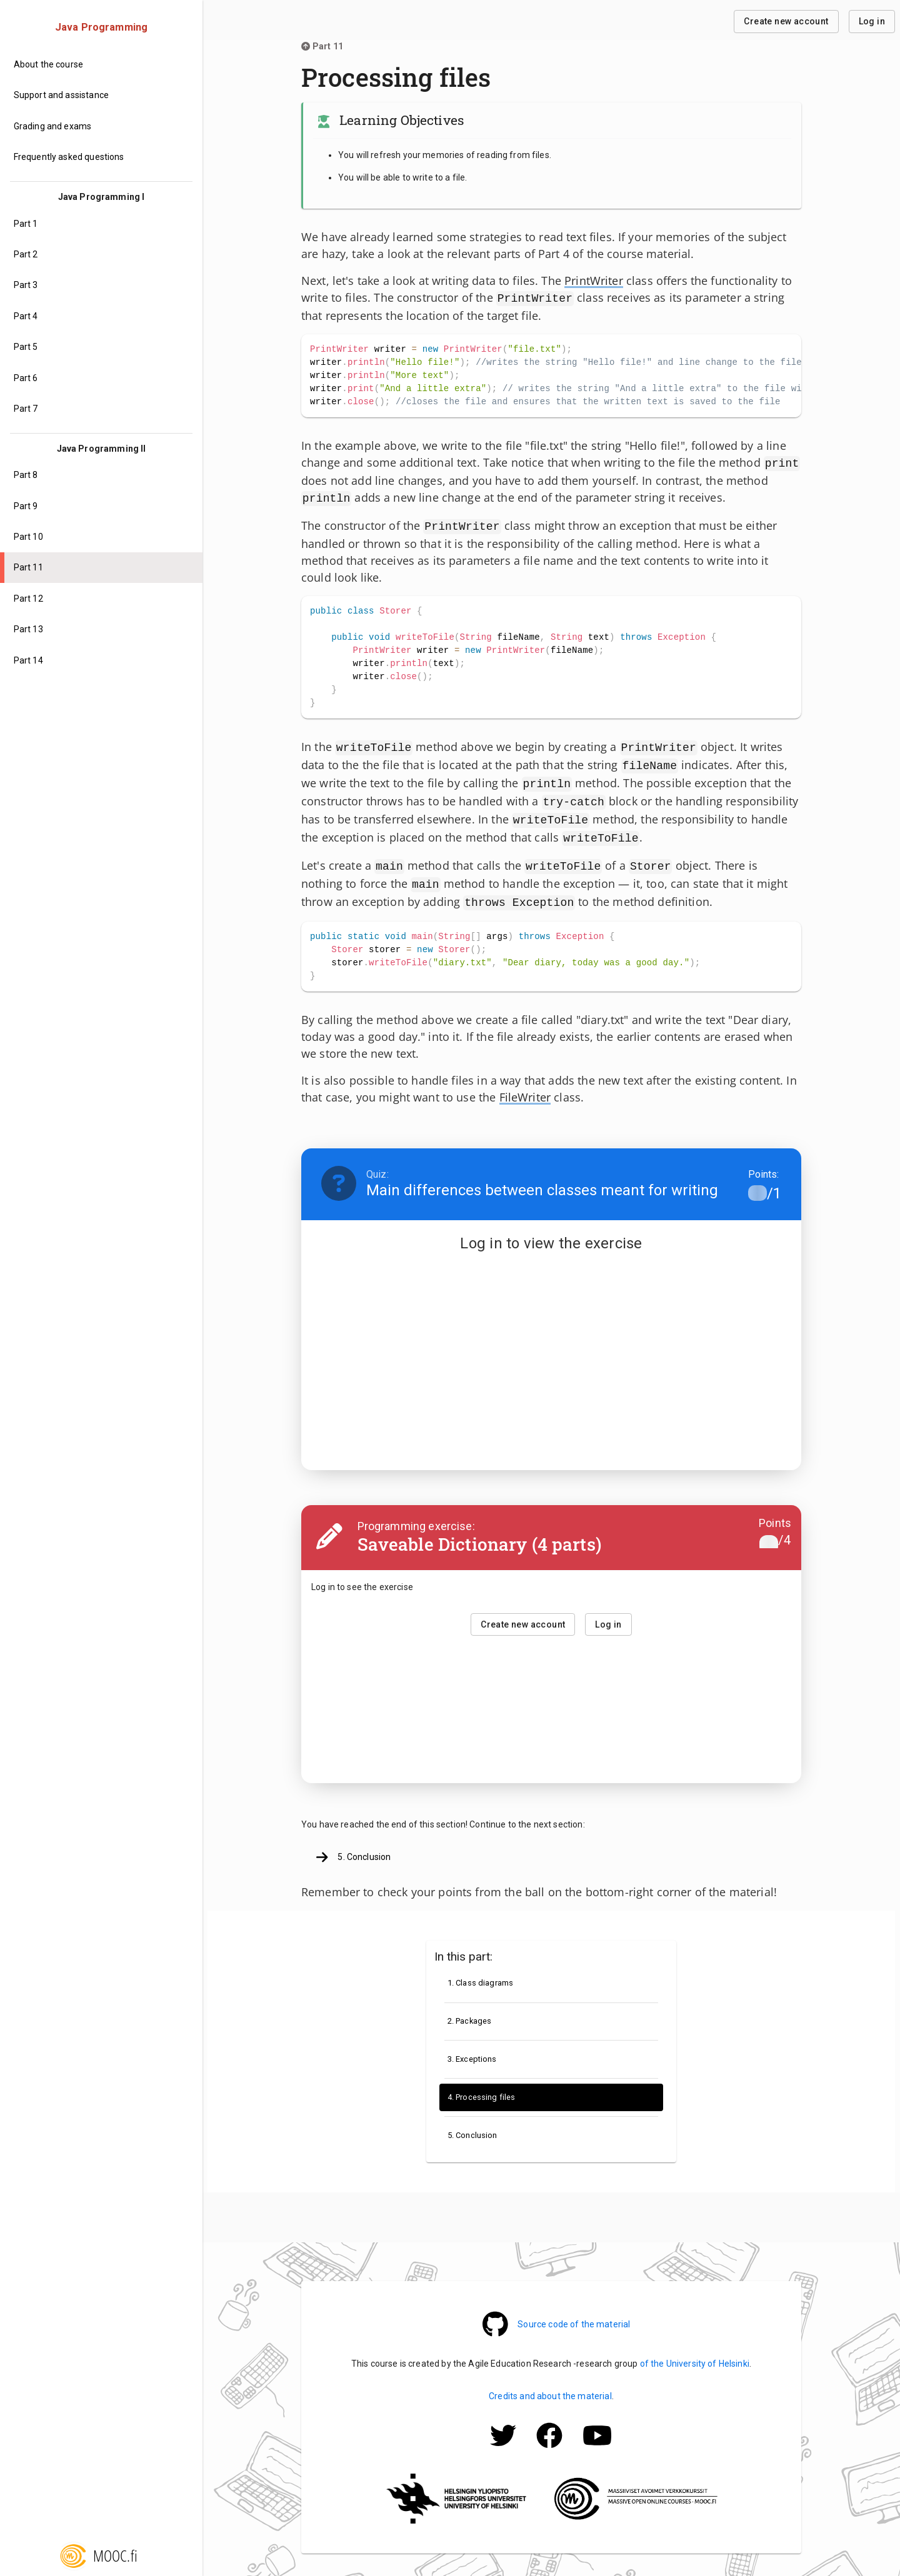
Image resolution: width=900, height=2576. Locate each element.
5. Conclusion (353, 1840)
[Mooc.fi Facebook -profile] (549, 2436)
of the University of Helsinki (694, 2347)
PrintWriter (593, 280)
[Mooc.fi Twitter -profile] (503, 2436)
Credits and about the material (550, 2380)
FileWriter (525, 1080)
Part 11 (322, 46)
